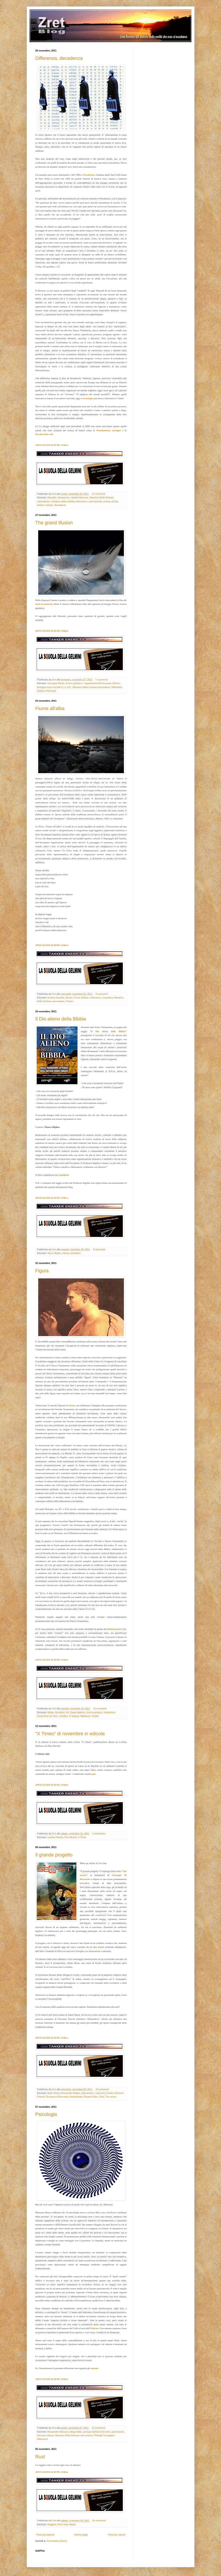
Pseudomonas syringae (108, 430)
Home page (81, 2534)
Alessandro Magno (70, 2093)
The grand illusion (54, 522)
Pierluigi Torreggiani (104, 2435)
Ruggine (51, 2524)
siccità (114, 501)
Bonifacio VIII (62, 1712)
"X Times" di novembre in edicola (70, 1733)
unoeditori (75, 1253)
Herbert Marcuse (79, 497)
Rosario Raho (91, 2096)
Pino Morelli (71, 1837)
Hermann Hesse (45, 2435)
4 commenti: (101, 994)
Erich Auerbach (94, 1712)
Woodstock (60, 505)
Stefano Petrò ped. (47, 691)
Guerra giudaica (74, 683)
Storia (66, 1253)
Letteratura (95, 997)
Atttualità (51, 497)
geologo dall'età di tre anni (96, 2431)
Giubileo (63, 1716)
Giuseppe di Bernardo (57, 2096)
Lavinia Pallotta (55, 1837)
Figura (42, 1270)
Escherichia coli (44, 434)
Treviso (69, 1001)
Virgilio (95, 1716)
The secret (110, 2096)
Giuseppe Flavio (55, 683)
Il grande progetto (54, 1855)
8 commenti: (99, 1249)
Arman (69, 997)
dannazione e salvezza (93, 2093)
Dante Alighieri (77, 1712)
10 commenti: (102, 2089)
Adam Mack (53, 2093)
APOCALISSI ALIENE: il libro (51, 445)
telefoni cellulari (45, 505)
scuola (106, 501)
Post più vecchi (117, 2534)
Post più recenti (45, 2534)
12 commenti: (99, 494)
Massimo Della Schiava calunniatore (91, 687)
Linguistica (107, 997)
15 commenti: (100, 1708)
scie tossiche (95, 501)
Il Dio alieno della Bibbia (60, 1019)
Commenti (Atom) (57, 2541)
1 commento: (99, 1833)
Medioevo (86, 1716)
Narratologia (76, 2096)
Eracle (109, 2093)
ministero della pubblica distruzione (69, 501)
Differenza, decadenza (59, 58)
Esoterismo (109, 1712)
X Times (82, 1837)
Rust (40, 2456)
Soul (101, 2096)
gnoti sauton (117, 2431)
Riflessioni (116, 687)
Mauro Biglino (54, 1253)
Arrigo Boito (75, 2431)
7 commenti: (101, 679)
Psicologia (46, 2114)
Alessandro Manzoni (57, 2431)
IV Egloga (74, 1716)
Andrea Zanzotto (56, 997)
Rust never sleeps (66, 2524)
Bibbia (50, 1712)
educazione (63, 497)
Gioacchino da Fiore (47, 1716)
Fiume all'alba (50, 708)
